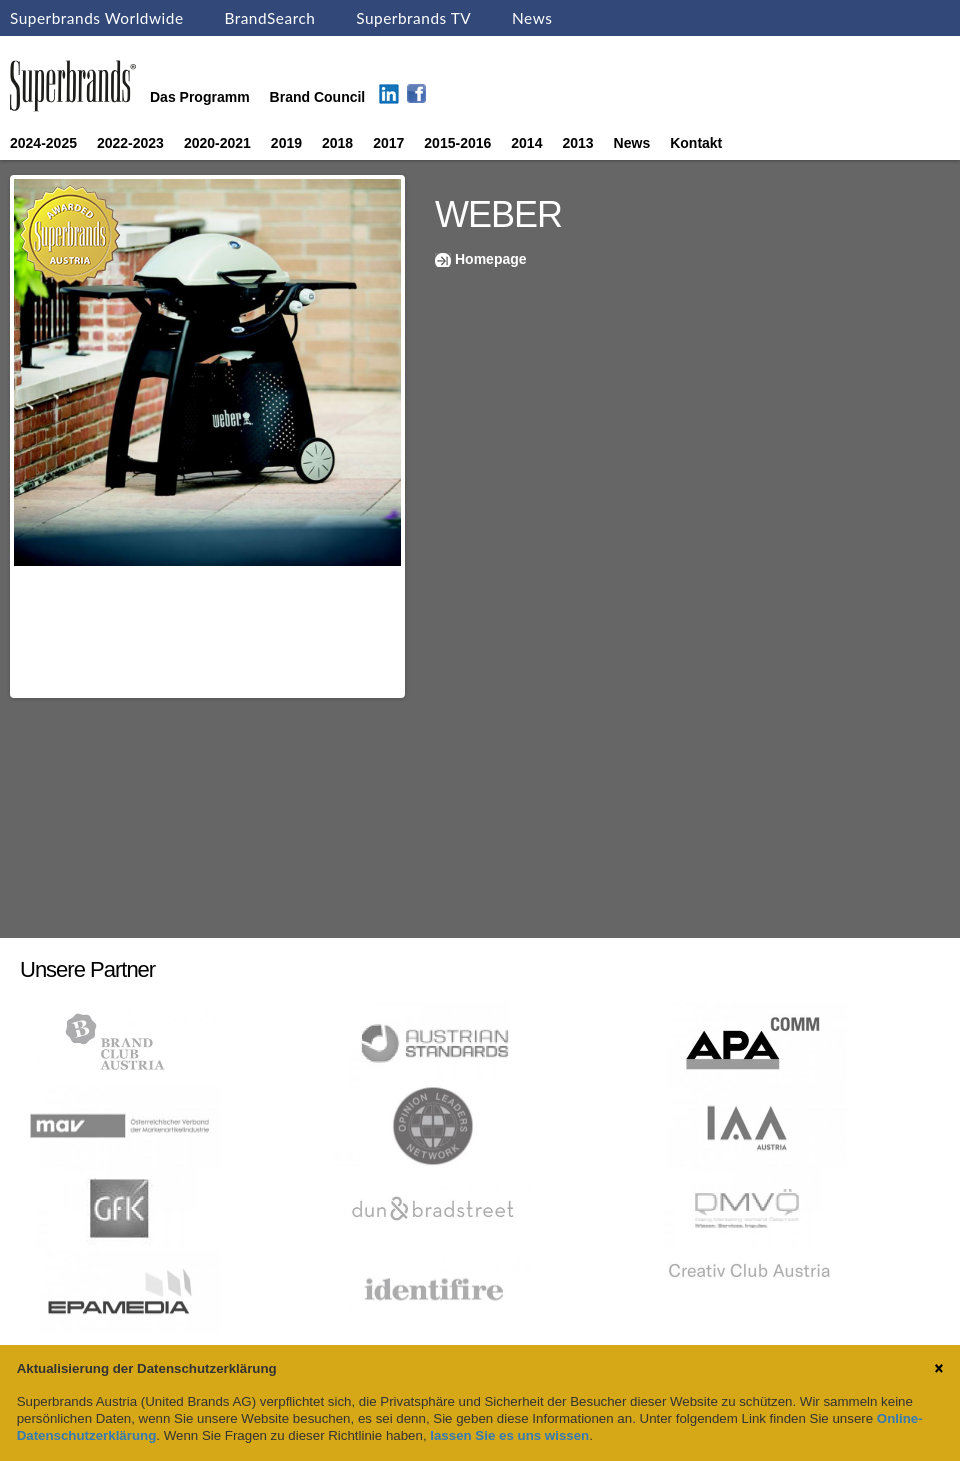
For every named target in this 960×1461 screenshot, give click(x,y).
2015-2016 (457, 143)
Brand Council (318, 97)
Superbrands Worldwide (97, 18)
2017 (388, 143)
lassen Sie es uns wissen (509, 1435)
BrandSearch (269, 18)
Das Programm (200, 97)
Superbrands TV (413, 18)
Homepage (491, 259)
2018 (337, 143)
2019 (286, 143)
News (532, 18)
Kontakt (696, 143)
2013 (577, 143)
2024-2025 (43, 143)
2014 (526, 143)
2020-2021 (217, 143)
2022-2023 (130, 143)
